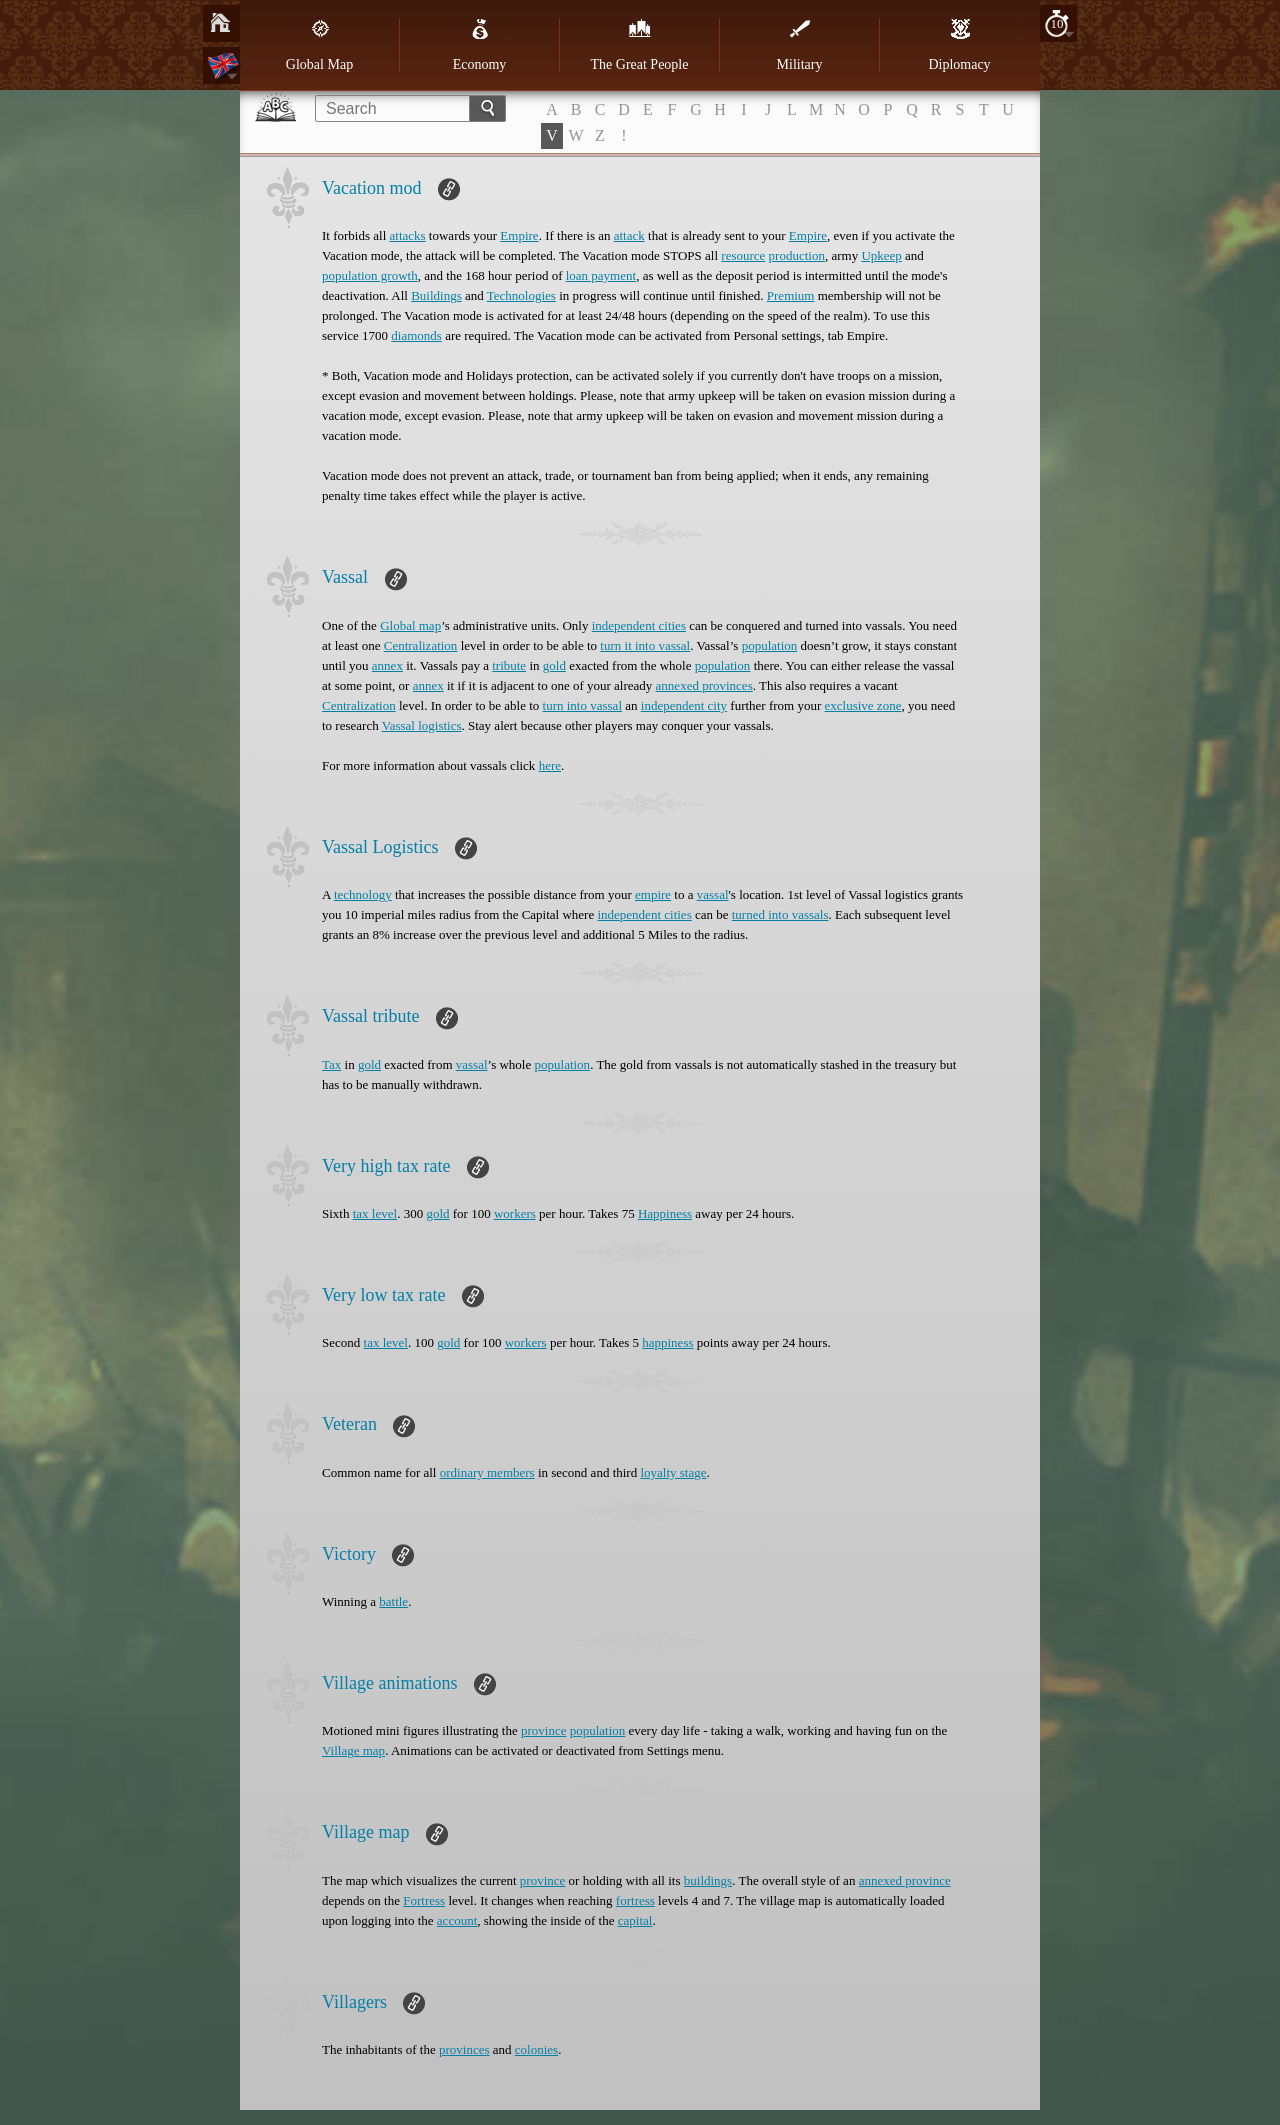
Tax (331, 1064)
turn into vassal (582, 705)
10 (1057, 23)
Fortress (424, 1900)
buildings (708, 1880)
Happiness (665, 1213)
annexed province (905, 1880)
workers (515, 1213)
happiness (667, 1342)
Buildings (436, 295)
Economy (480, 45)
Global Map (319, 45)
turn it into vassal (645, 645)
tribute (509, 665)
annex (387, 665)
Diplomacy (959, 45)
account (457, 1920)
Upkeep (881, 255)
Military (800, 45)
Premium (791, 295)
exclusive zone (863, 705)
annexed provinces (704, 685)
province (543, 1730)
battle (393, 1601)
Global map (410, 625)
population (770, 645)
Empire (519, 235)
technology (363, 894)
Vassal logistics (422, 725)
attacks (408, 235)
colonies (536, 2049)
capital (635, 1920)
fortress (635, 1900)
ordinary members (487, 1472)
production (797, 255)
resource (743, 255)
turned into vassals (780, 914)
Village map (353, 1750)
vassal (713, 894)
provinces (464, 2049)
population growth (370, 275)
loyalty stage (673, 1472)
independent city (684, 705)
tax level (375, 1213)
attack (629, 235)
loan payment (601, 275)
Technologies (521, 295)
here (550, 765)
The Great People (640, 45)
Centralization (421, 645)
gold (554, 665)
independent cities (639, 625)
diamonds (416, 335)
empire (653, 894)
